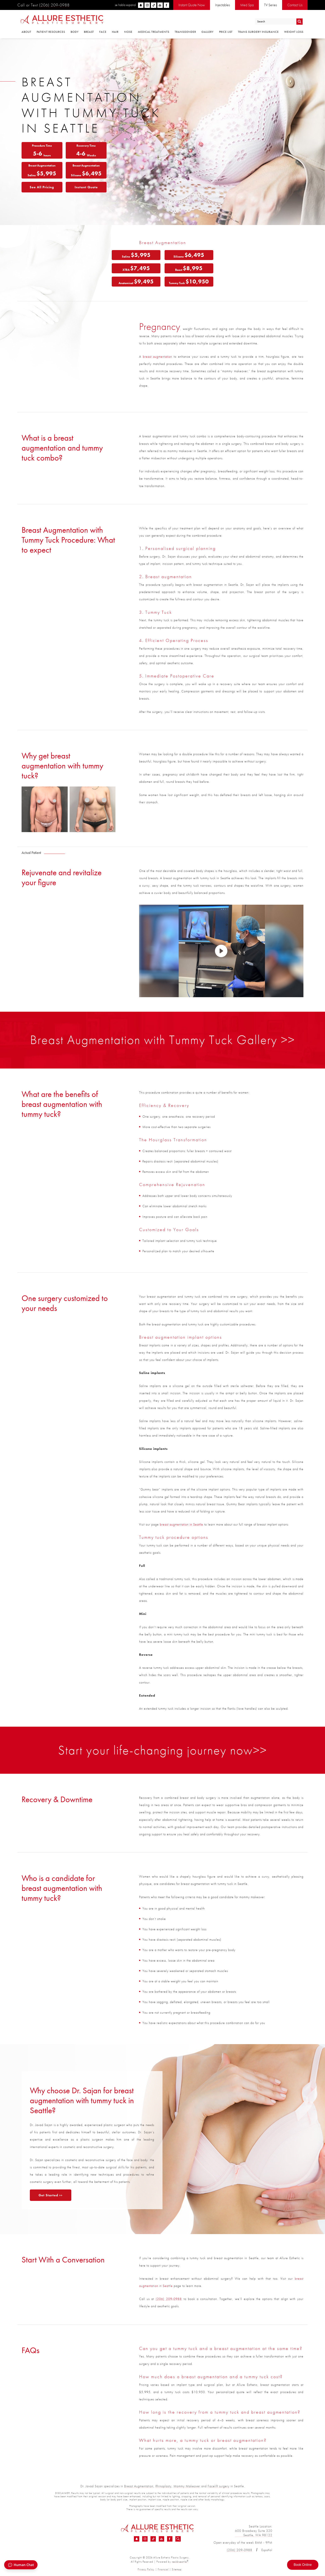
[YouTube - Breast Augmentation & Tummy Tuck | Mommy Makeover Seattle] (161, 2539)
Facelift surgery (218, 2486)
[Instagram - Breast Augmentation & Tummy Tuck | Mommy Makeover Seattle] (145, 2539)
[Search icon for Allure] (178, 2539)
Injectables (222, 4)
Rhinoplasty (163, 2486)
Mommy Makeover (186, 2486)
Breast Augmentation (138, 2486)
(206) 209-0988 (54, 5)
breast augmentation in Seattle (181, 1524)
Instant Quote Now (191, 4)
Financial (163, 2569)
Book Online (303, 2564)
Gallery (207, 32)
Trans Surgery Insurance (258, 32)
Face (103, 32)
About (26, 32)
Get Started (48, 2195)
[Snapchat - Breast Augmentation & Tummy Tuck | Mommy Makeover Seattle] (136, 2539)
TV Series (270, 4)
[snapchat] (140, 5)
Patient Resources (51, 32)
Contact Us (294, 4)
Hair (115, 32)
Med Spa (247, 4)
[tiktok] (153, 5)
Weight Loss (293, 32)
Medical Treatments (153, 32)
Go (299, 21)
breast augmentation (157, 356)
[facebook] (166, 5)
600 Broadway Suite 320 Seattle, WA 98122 (253, 2533)
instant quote (86, 187)
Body (75, 32)
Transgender (185, 32)
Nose (128, 32)
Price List (226, 32)
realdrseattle (180, 2561)
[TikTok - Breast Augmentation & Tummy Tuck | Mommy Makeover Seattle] (153, 2539)
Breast (89, 32)
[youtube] (160, 5)
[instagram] (147, 5)
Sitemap (177, 2569)
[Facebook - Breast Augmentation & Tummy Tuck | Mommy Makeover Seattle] (169, 2539)
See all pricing (42, 187)
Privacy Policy (146, 2569)
